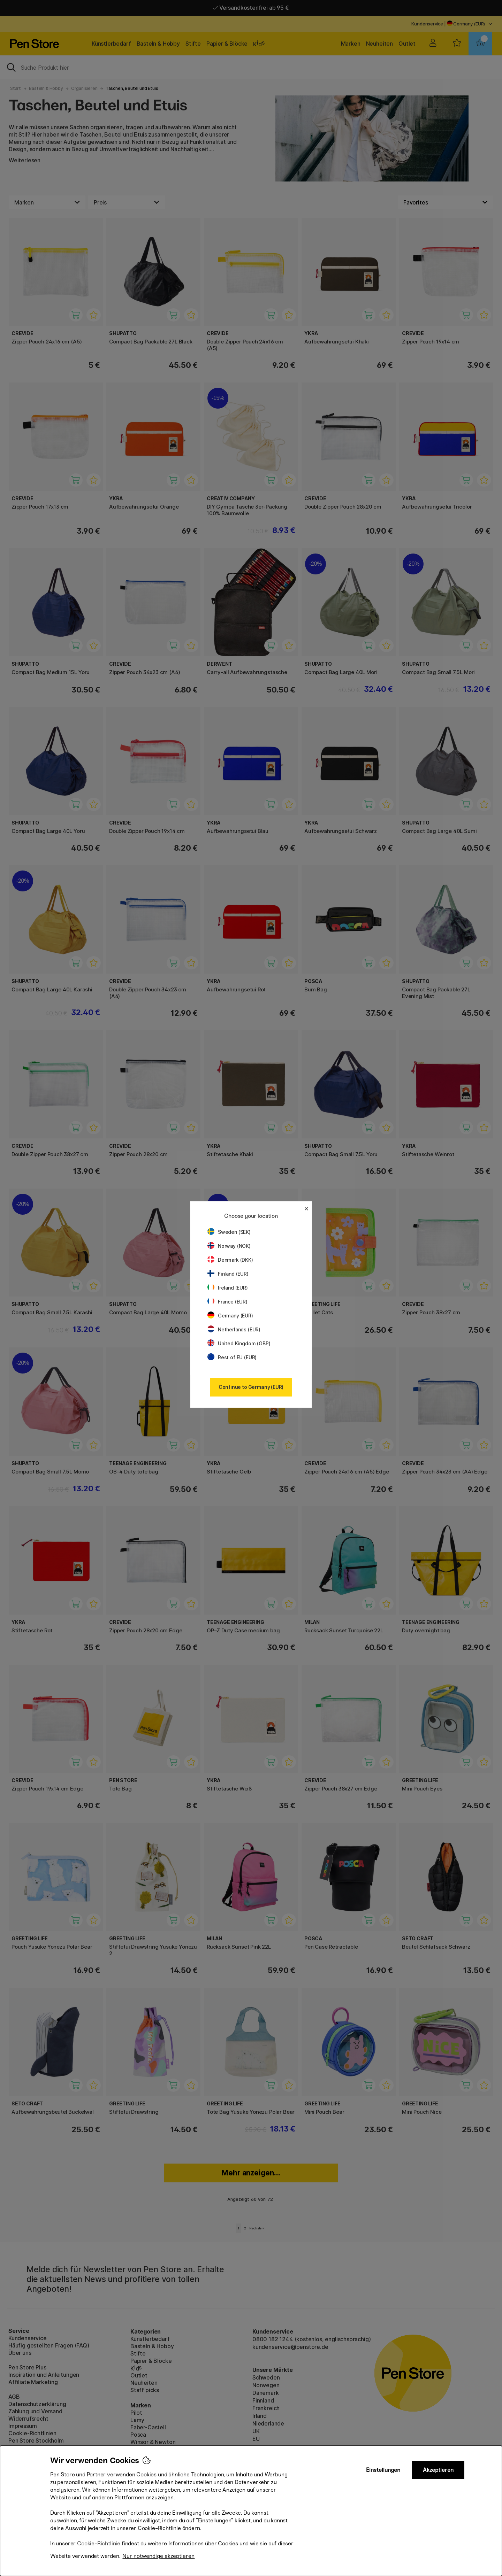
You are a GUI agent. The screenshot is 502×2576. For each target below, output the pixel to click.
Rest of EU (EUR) (232, 1357)
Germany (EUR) (230, 1315)
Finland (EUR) (228, 1274)
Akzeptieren (438, 2470)
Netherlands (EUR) (233, 1329)
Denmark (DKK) (230, 1260)
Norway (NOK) (229, 1246)
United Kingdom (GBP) (238, 1343)
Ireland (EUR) (227, 1288)
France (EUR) (227, 1302)
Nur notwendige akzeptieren (158, 2556)
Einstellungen (383, 2470)
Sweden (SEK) (229, 1232)
